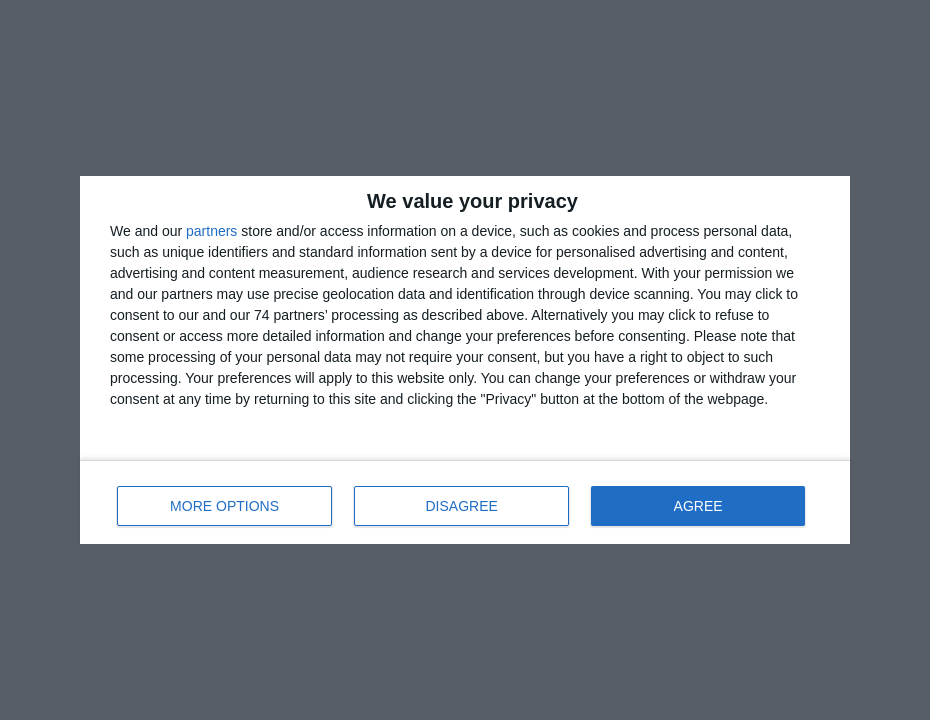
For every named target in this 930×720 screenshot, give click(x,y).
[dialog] (465, 360)
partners (211, 231)
